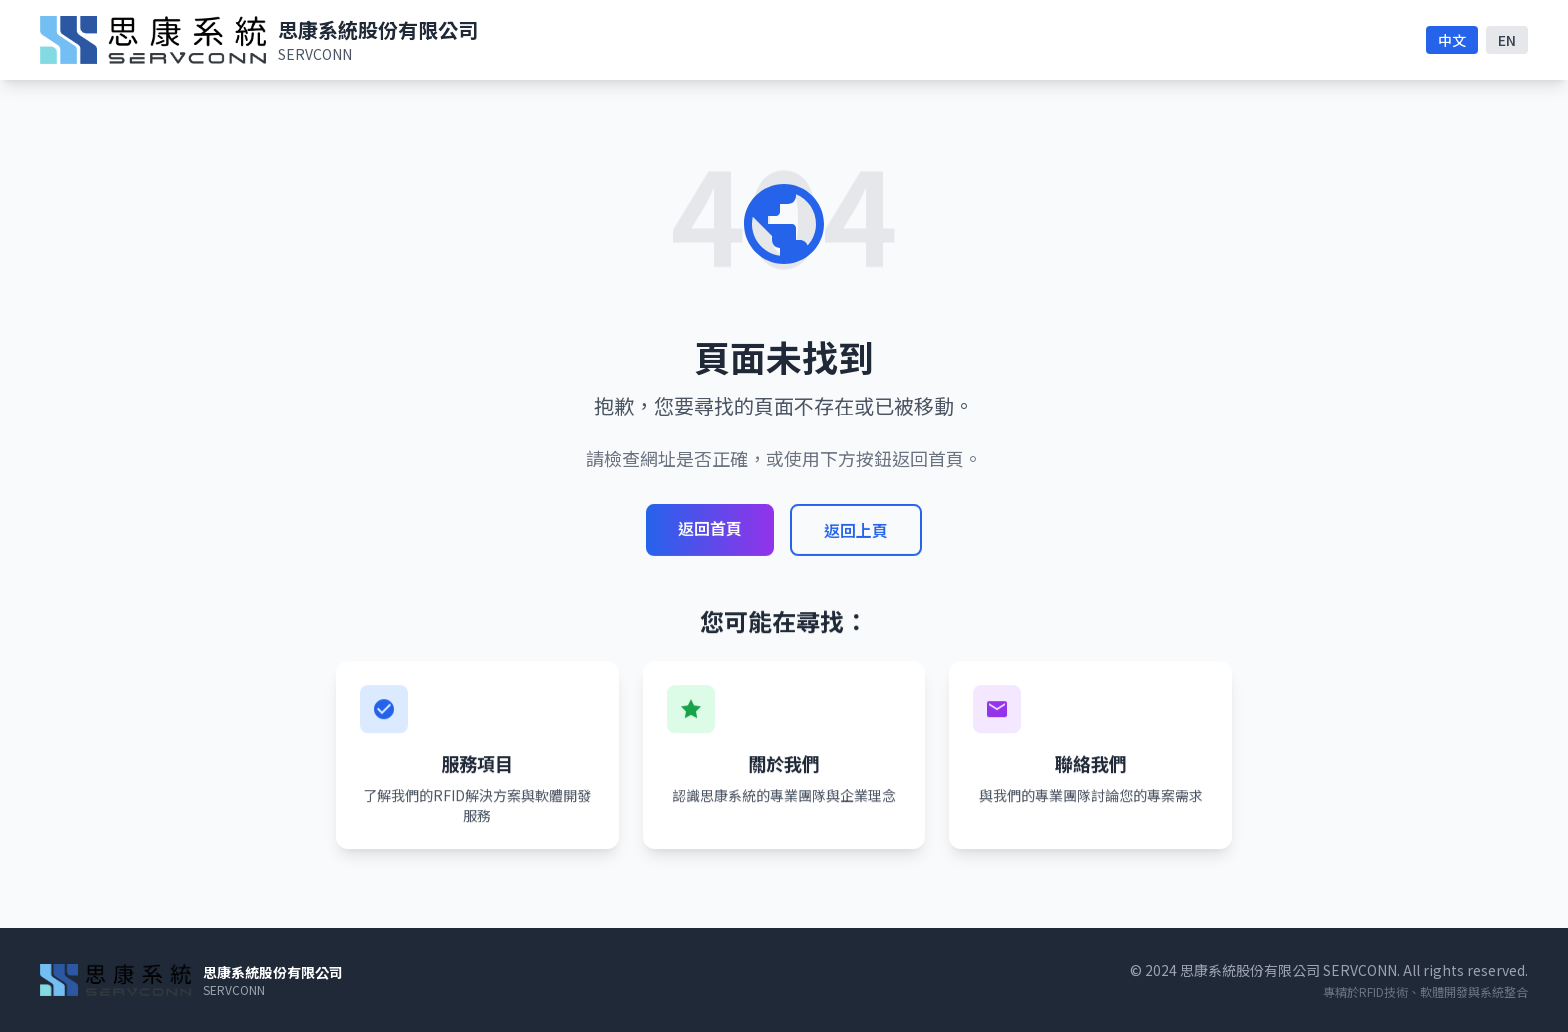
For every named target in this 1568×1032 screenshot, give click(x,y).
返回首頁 (710, 528)
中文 (1452, 40)
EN (1507, 40)
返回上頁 (856, 530)
